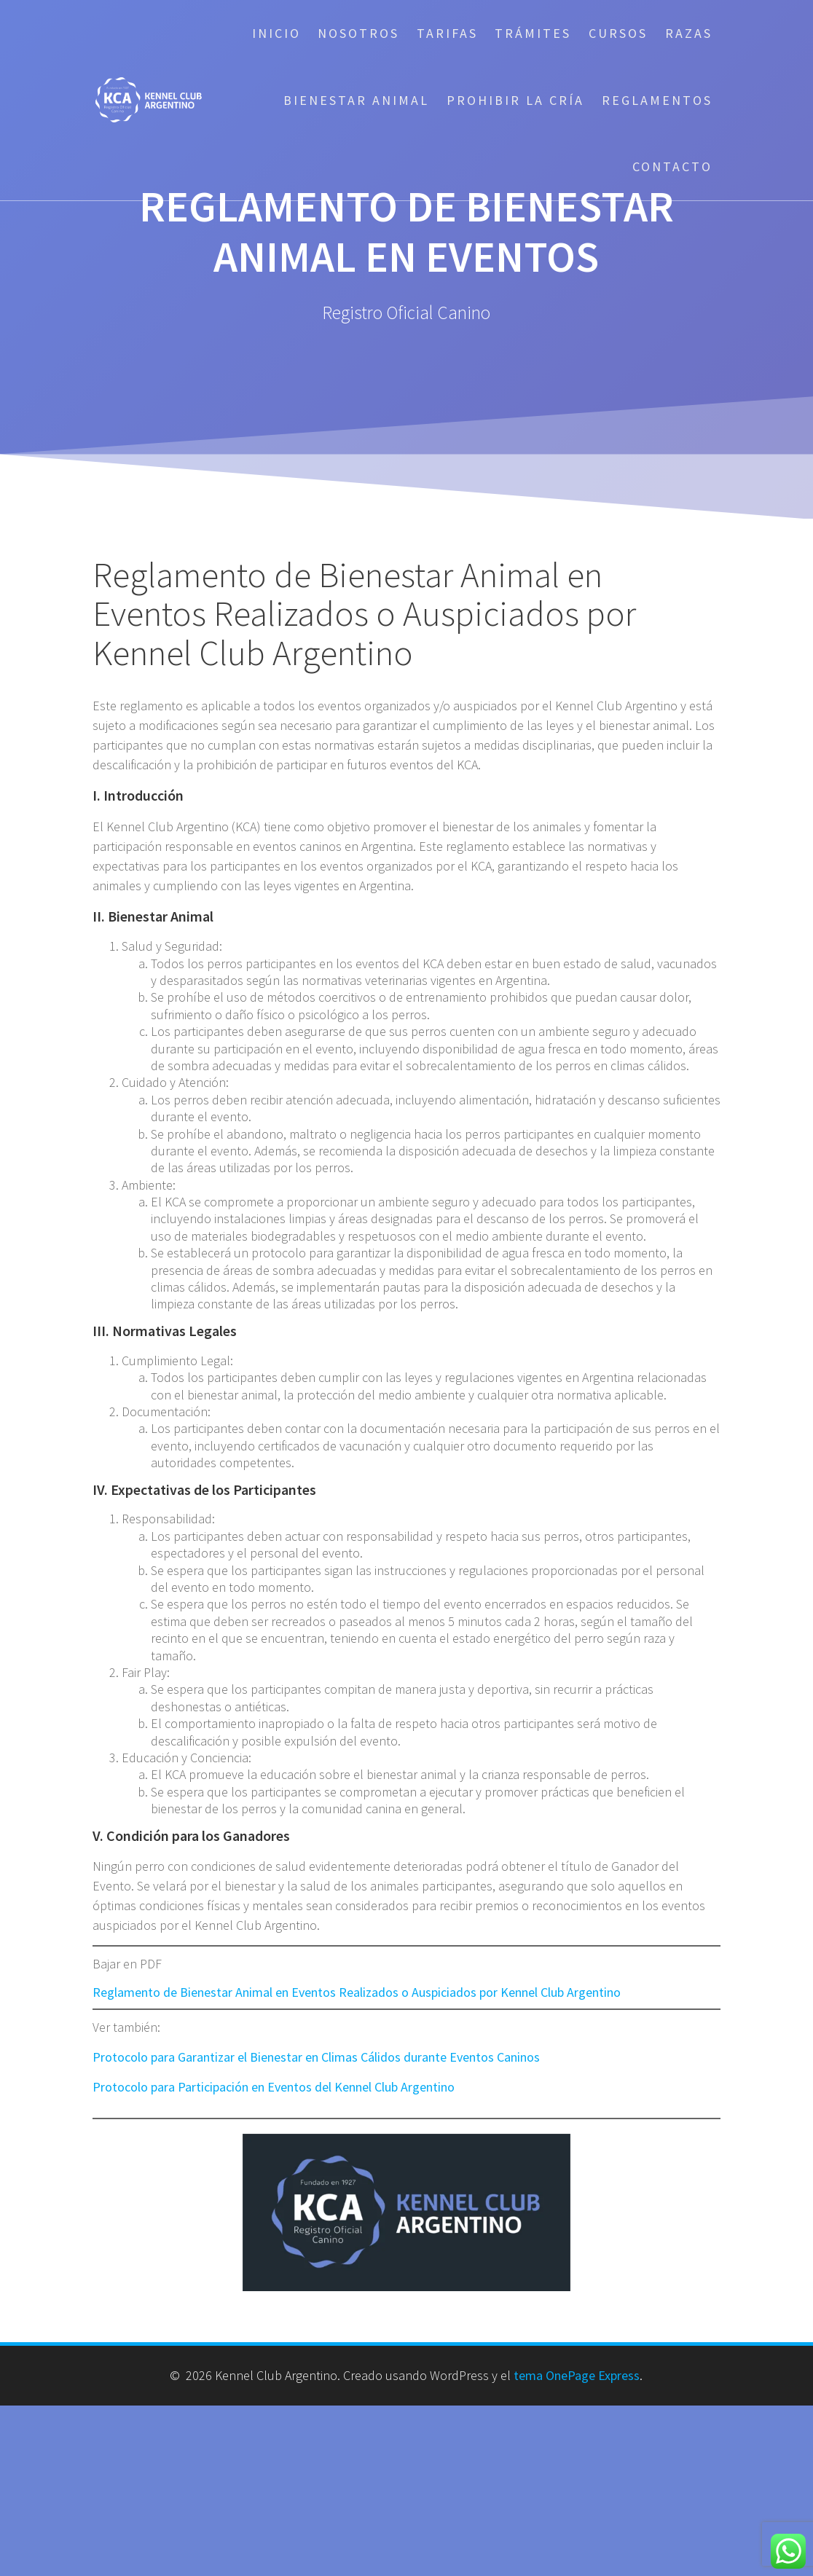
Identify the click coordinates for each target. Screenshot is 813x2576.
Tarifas (447, 33)
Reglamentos (657, 100)
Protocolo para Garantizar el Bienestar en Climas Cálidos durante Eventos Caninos (316, 2057)
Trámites (533, 33)
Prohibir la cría (515, 100)
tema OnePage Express (577, 2375)
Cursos (618, 33)
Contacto (672, 166)
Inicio (276, 33)
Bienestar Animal (356, 100)
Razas (688, 33)
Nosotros (358, 33)
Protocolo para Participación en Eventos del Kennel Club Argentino (274, 2086)
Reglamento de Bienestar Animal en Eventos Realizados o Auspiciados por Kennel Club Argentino (357, 1992)
